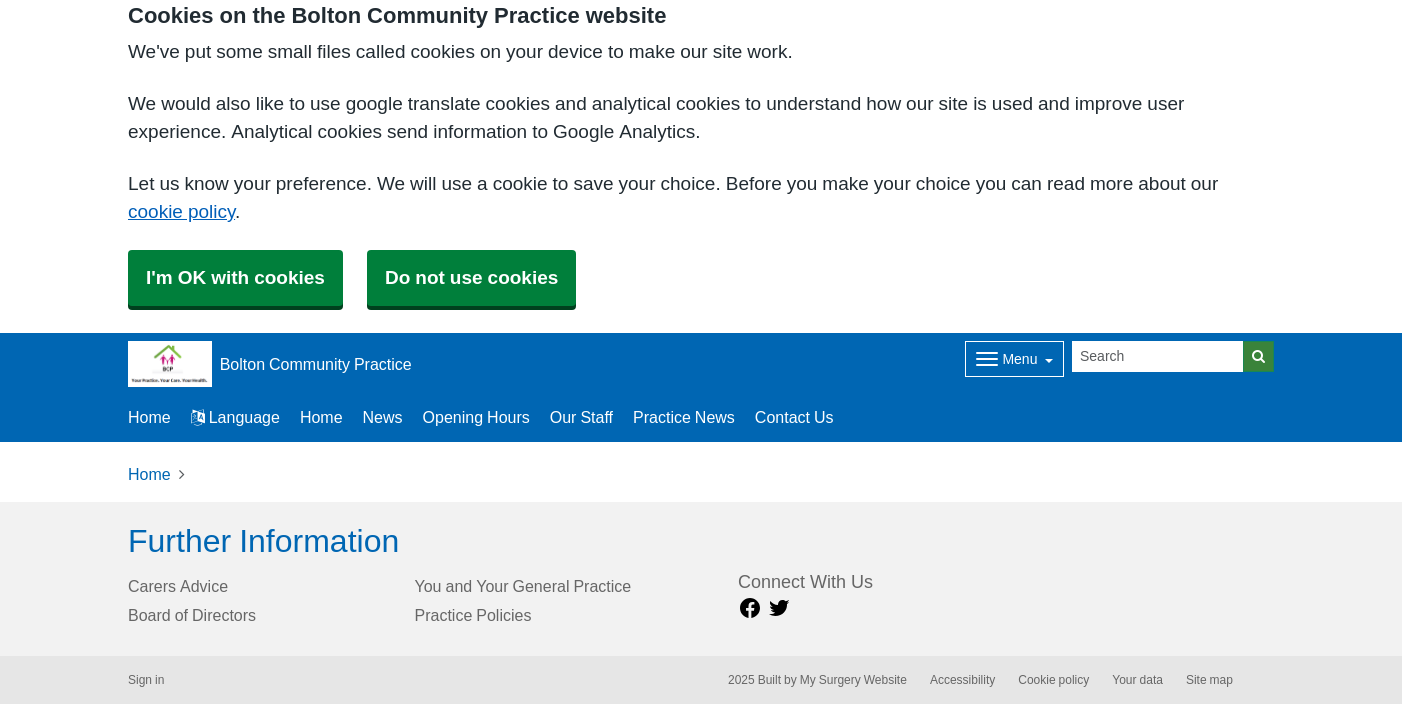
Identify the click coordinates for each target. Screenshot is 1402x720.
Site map (1209, 680)
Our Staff (581, 417)
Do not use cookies (471, 277)
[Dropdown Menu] (1014, 359)
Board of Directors (192, 615)
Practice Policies (473, 615)
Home (321, 417)
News (383, 417)
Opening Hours (476, 417)
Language (235, 417)
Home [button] (149, 417)
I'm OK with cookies (235, 277)
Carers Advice (178, 586)
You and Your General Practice (523, 586)
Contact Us (794, 417)
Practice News (684, 417)
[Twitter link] (779, 608)
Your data (1137, 680)
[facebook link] (750, 608)
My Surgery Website (853, 680)
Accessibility (962, 680)
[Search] (1158, 356)
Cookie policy (1053, 680)
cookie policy (181, 211)
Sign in (146, 680)
